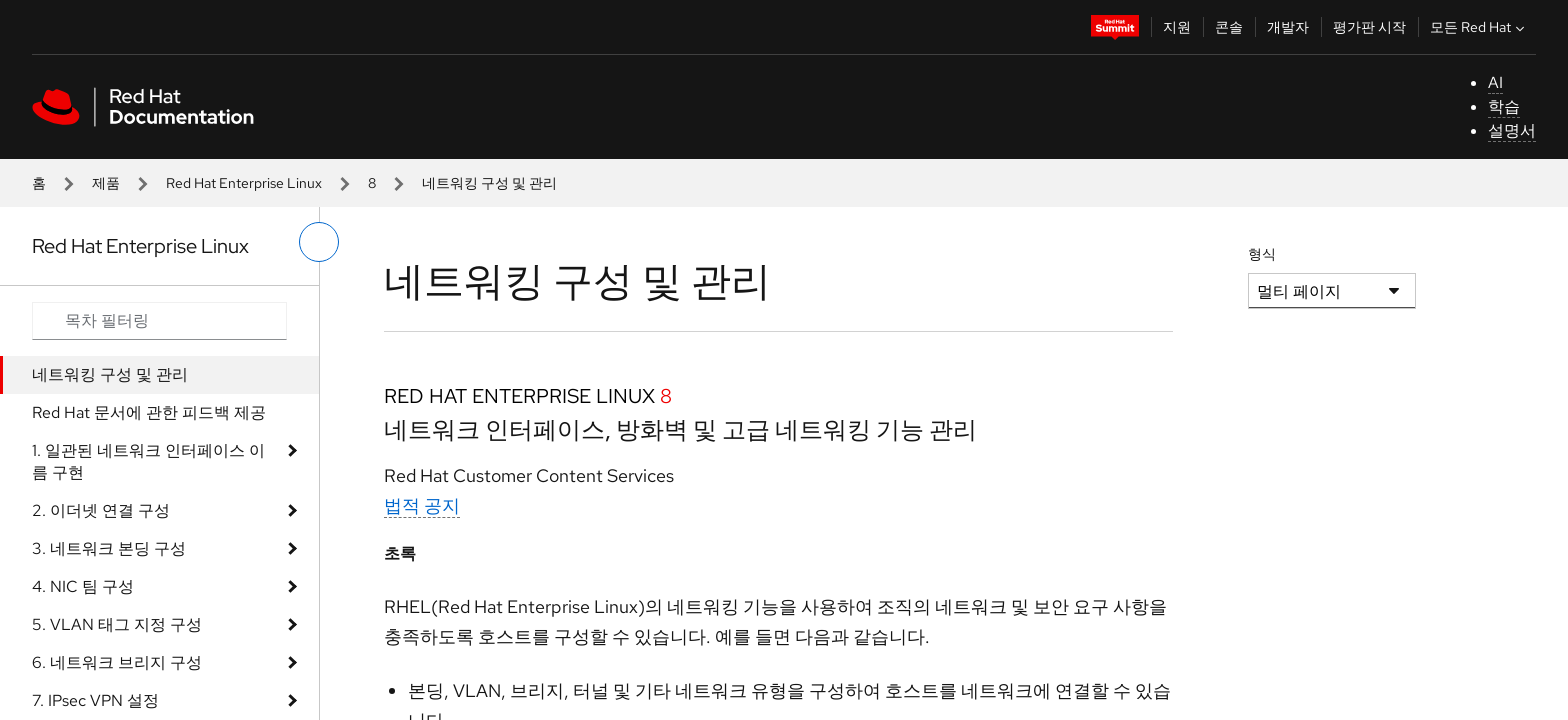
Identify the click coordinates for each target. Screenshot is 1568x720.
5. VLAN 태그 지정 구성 (117, 624)
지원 (1177, 27)
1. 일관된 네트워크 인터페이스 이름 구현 (148, 461)
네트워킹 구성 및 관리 (110, 374)
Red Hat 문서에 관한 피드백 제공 (149, 412)
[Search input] (159, 321)
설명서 (1512, 130)
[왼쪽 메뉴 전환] (319, 242)
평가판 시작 (1369, 27)
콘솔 (1229, 27)
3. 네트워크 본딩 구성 (109, 548)
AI (1495, 82)
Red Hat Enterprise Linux (244, 183)
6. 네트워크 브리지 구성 (117, 662)
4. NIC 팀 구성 (83, 586)
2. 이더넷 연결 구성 (101, 510)
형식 (1262, 254)
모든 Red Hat (1479, 27)
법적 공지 (422, 505)
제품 (106, 183)
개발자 (1288, 27)
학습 (1504, 106)
